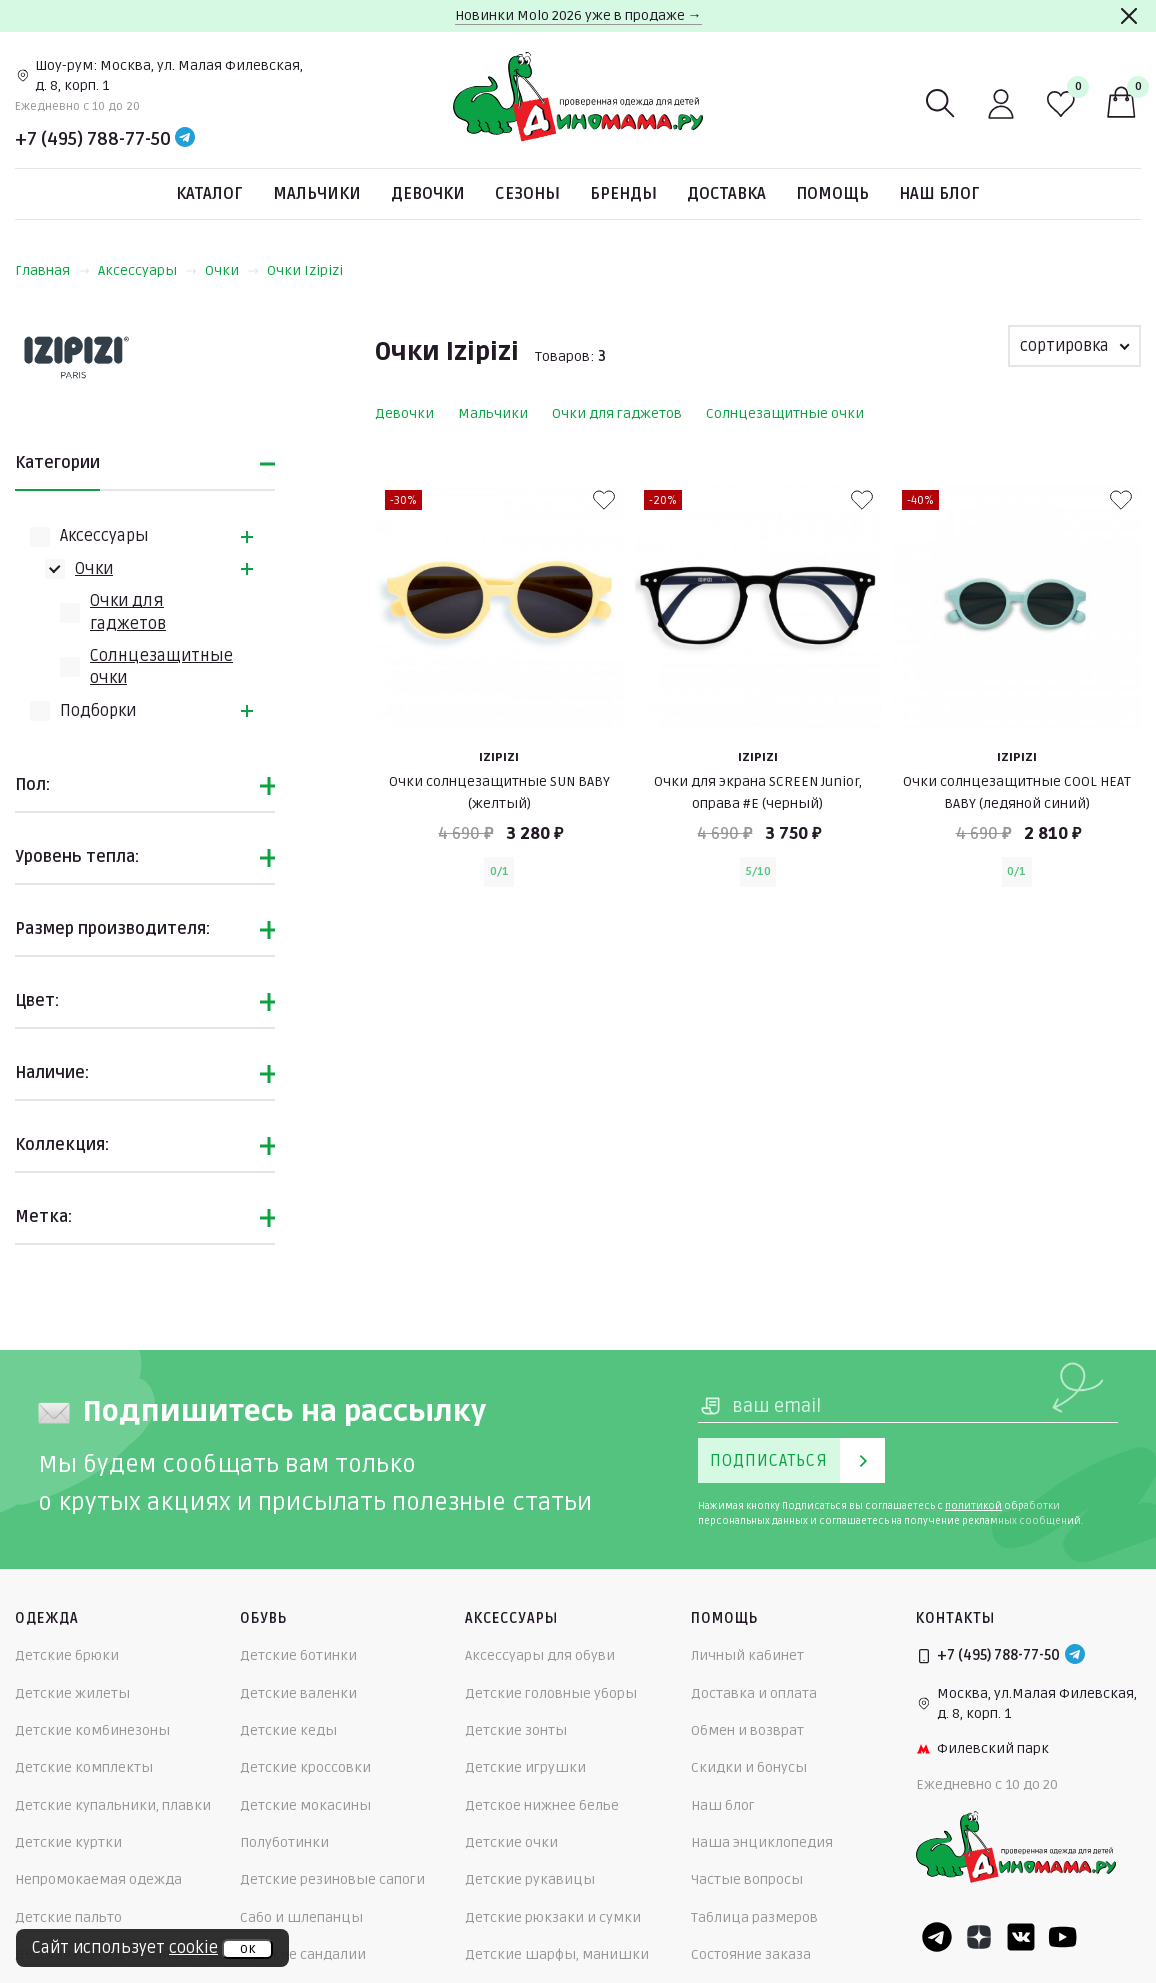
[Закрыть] (1129, 16)
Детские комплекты (84, 1767)
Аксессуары (147, 270)
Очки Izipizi (305, 270)
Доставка (726, 194)
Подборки (98, 711)
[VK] (1021, 1937)
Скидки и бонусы (749, 1767)
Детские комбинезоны (92, 1730)
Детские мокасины (305, 1805)
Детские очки (511, 1842)
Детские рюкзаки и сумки (553, 1917)
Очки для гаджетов (617, 413)
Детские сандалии (303, 1954)
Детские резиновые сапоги (332, 1879)
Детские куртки (68, 1842)
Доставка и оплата (754, 1693)
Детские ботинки (298, 1655)
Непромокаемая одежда (98, 1879)
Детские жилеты (72, 1693)
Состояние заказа (751, 1954)
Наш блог (939, 194)
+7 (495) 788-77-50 (93, 139)
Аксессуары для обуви (540, 1655)
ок (247, 1949)
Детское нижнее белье (542, 1805)
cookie (193, 1948)
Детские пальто (68, 1917)
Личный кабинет (747, 1655)
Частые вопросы (747, 1879)
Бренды (623, 194)
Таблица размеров (754, 1917)
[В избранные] (604, 500)
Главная (52, 270)
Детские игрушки (525, 1767)
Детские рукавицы (530, 1879)
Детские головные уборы (551, 1693)
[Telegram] (185, 139)
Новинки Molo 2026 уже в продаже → (578, 15)
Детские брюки (67, 1655)
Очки (232, 270)
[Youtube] (1063, 1937)
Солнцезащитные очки (785, 413)
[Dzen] (979, 1937)
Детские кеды (288, 1730)
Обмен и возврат (747, 1730)
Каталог (209, 194)
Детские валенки (298, 1693)
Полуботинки (284, 1842)
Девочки (428, 194)
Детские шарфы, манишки (557, 1954)
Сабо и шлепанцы (301, 1917)
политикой (973, 1506)
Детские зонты (516, 1730)
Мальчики (317, 194)
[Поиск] (941, 104)
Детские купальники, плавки (113, 1805)
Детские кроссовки (305, 1767)
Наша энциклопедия (762, 1842)
